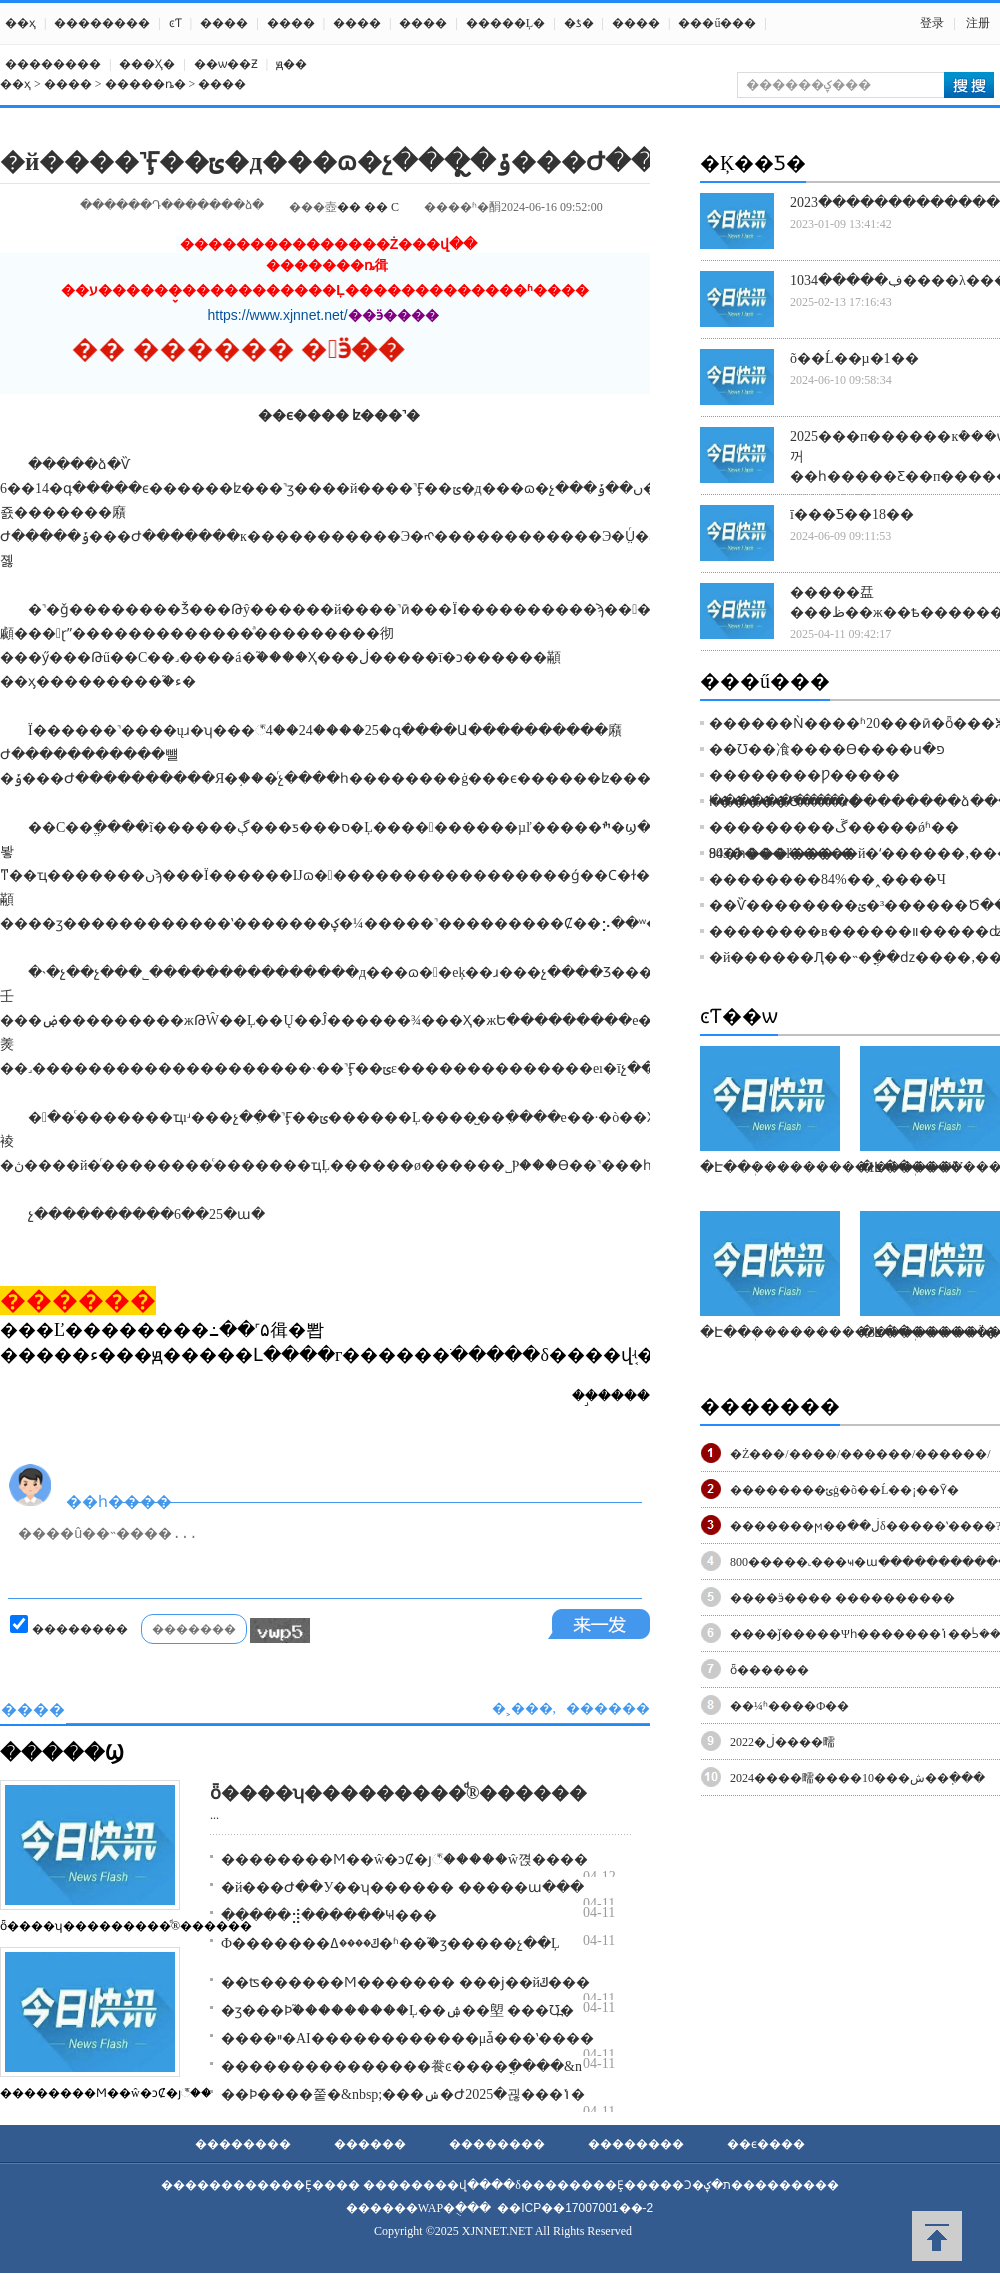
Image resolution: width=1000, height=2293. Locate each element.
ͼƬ (175, 23)
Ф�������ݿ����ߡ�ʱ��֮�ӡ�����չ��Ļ (390, 1943)
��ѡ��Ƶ (226, 64)
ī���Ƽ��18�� (852, 514)
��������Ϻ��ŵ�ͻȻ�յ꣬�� (106, 2093)
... (214, 1815)
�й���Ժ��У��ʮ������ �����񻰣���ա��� (402, 1887)
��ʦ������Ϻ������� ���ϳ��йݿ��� (405, 1982)
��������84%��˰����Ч (827, 879)
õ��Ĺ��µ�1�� (854, 358)
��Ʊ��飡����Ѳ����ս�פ (827, 749)
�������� (102, 23)
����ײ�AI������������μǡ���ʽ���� (407, 2038)
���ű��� (717, 23)
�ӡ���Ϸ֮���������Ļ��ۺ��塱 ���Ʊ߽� (397, 2010)
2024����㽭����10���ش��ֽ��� (857, 1778)
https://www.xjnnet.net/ (278, 315)
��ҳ (20, 23)
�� (349, 207)
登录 (932, 23)
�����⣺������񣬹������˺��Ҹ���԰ (329, 1915)
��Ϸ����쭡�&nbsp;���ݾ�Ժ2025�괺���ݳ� (403, 2094)
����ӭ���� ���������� (842, 1598)
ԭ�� (291, 64)
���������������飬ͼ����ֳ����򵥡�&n (401, 2066)
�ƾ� (579, 23)
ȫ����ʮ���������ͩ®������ (126, 1926)
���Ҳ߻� (147, 64)
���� (224, 23)
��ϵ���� (766, 2144)
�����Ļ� (505, 23)
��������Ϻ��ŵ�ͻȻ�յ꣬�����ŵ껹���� (404, 1859)
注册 (978, 23)
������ (370, 2144)
